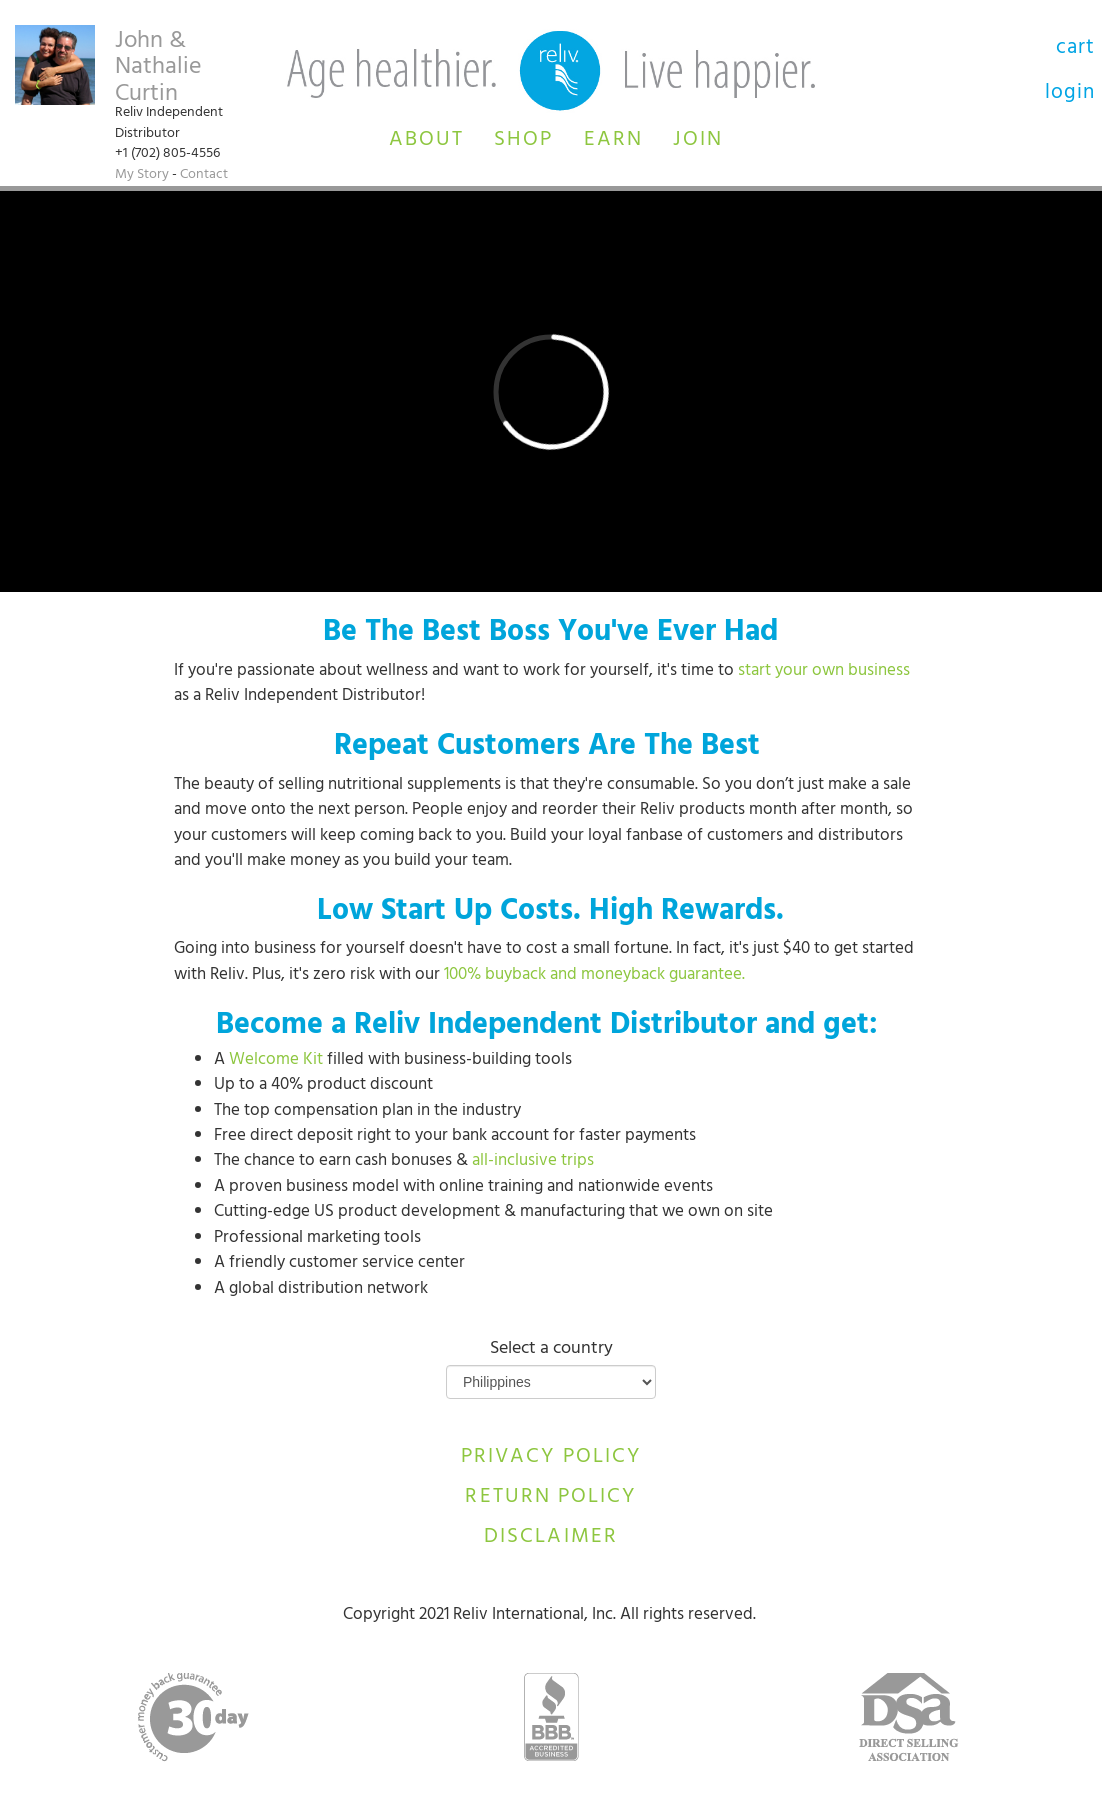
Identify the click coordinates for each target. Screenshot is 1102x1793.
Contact (204, 175)
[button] (426, 137)
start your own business (824, 672)
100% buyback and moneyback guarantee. (596, 976)
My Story (142, 175)
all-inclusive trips (533, 1162)
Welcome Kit (276, 1061)
